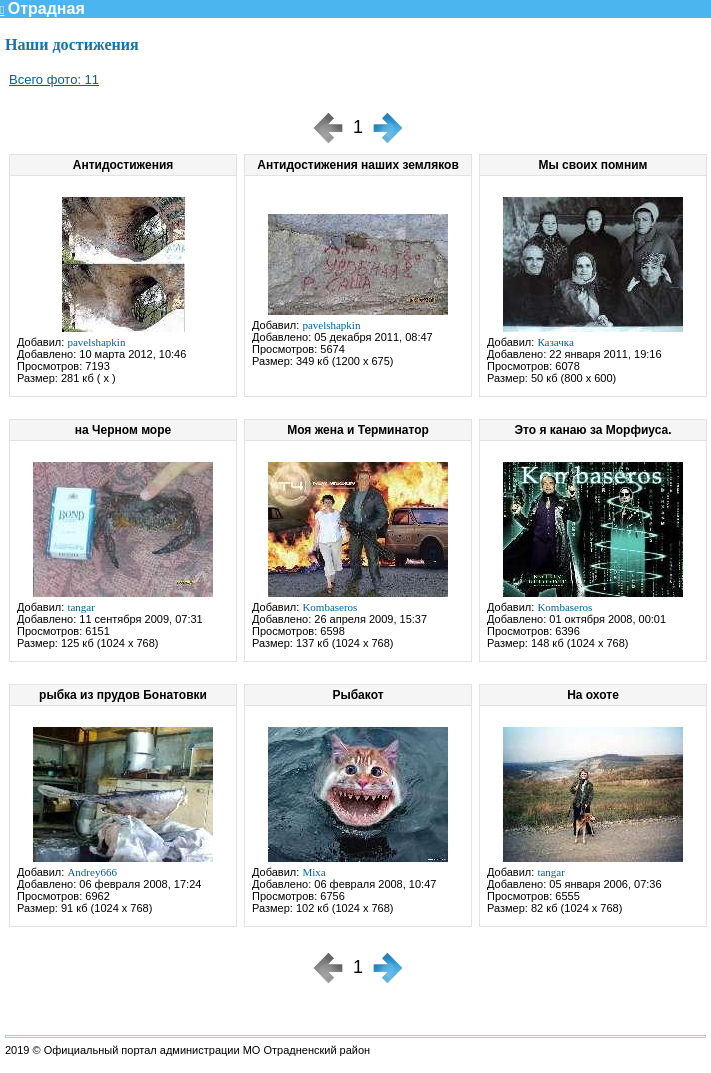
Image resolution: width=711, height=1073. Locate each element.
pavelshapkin (96, 342)
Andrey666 (92, 872)
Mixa (313, 872)
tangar (80, 607)
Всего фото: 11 (54, 79)
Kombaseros (329, 607)
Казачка (555, 342)
